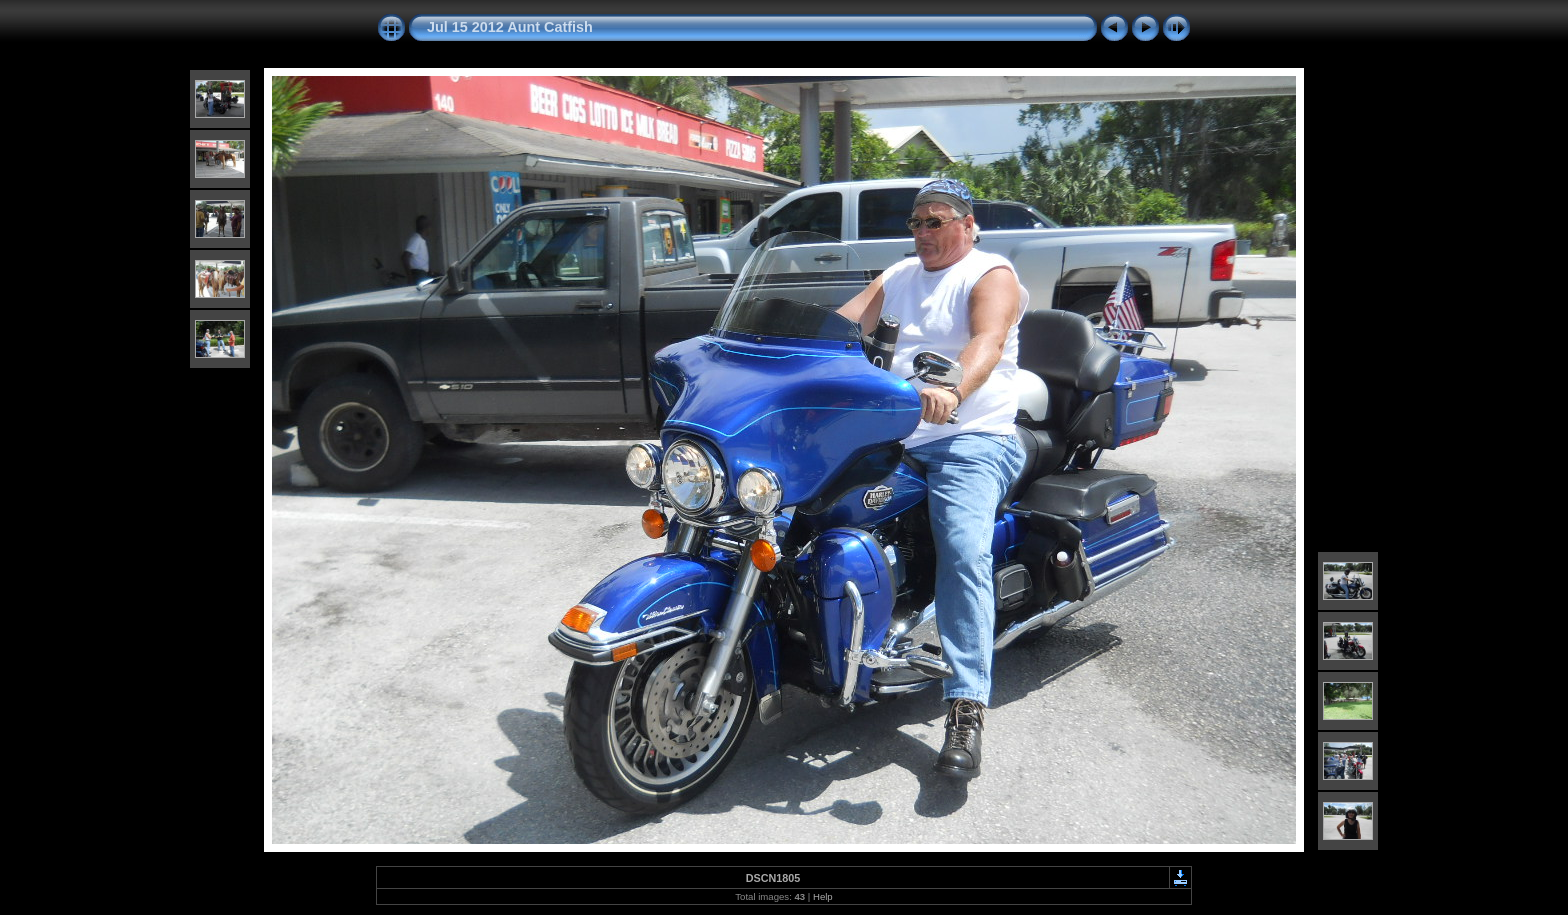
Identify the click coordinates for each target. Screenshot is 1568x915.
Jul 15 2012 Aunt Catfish (510, 27)
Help (823, 896)
